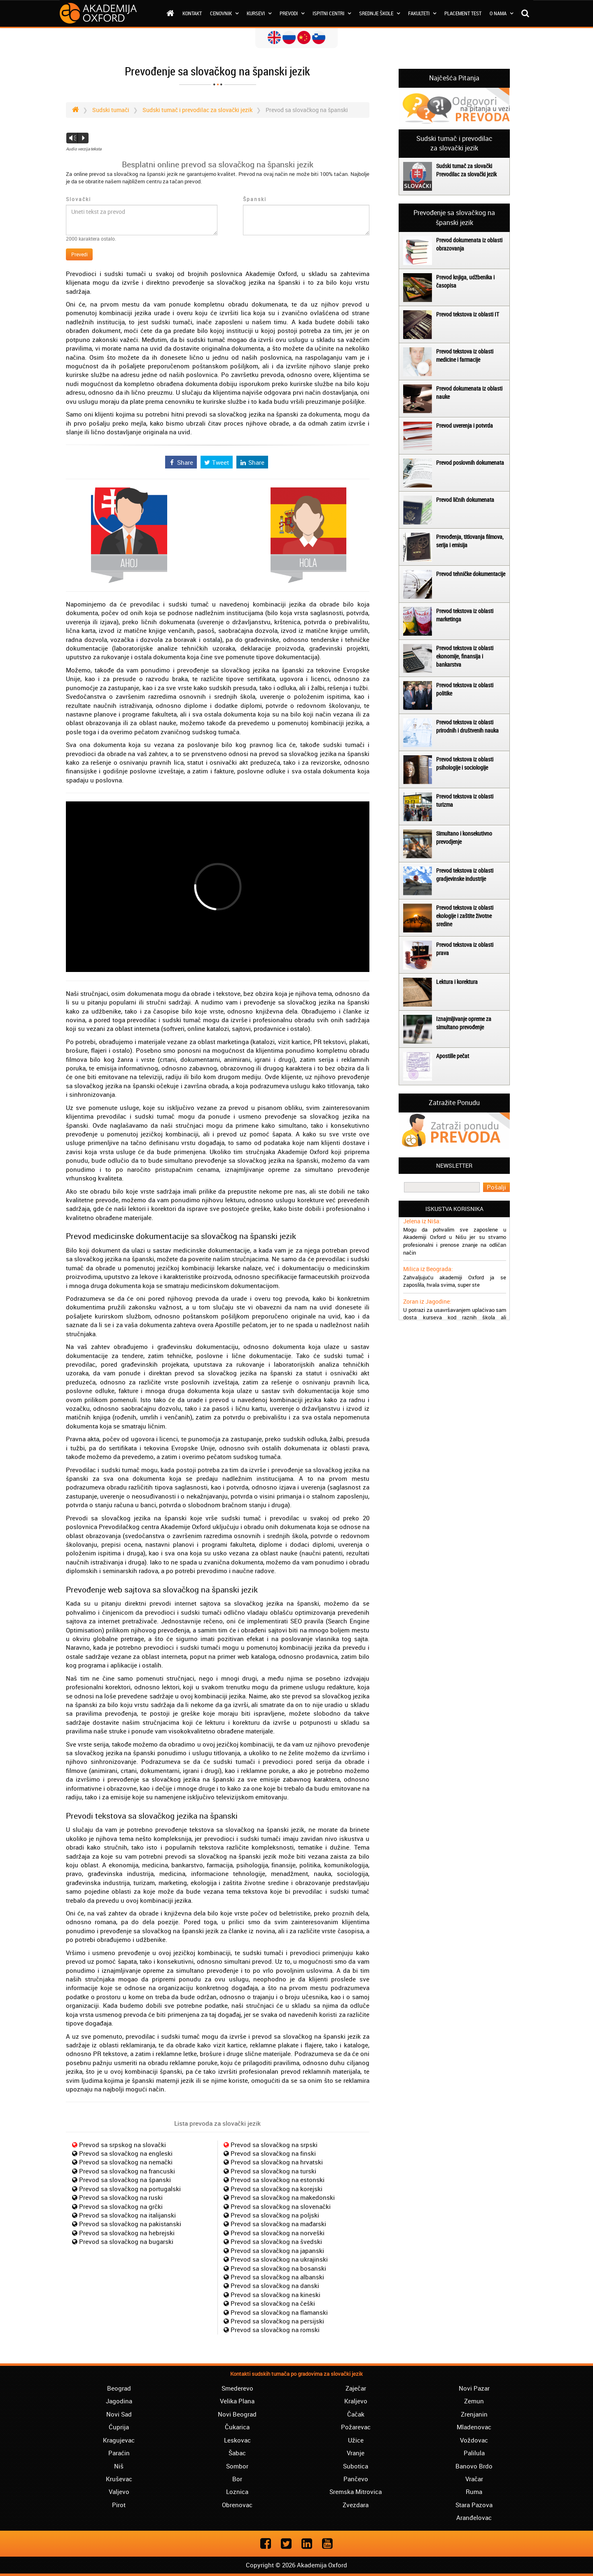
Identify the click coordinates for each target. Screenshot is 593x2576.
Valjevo (119, 2491)
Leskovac (237, 2440)
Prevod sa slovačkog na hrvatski (277, 2162)
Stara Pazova (474, 2505)
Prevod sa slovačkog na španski (125, 2180)
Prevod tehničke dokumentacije (470, 574)
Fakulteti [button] (422, 13)
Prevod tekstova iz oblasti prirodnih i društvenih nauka (467, 726)
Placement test (462, 13)
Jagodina (119, 2401)
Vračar (474, 2479)
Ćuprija (119, 2427)
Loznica (237, 2491)
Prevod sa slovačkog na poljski (275, 2215)
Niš (119, 2466)
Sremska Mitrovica (355, 2491)
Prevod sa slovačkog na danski (275, 2285)
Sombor (237, 2466)
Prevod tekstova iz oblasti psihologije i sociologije (464, 763)
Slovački (78, 199)
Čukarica (237, 2427)
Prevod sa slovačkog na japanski (277, 2250)
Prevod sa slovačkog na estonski (278, 2180)
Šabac (237, 2453)
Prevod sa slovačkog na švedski (276, 2241)
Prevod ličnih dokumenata (465, 499)
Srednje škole (379, 13)
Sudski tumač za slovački (464, 166)
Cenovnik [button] (224, 13)
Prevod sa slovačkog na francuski (127, 2171)
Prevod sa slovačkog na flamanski (279, 2312)
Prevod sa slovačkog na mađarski (278, 2224)
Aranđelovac (474, 2517)
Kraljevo (355, 2401)
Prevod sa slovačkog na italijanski (127, 2215)
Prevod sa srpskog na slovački (122, 2144)
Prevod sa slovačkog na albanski (277, 2277)
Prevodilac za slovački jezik (466, 174)
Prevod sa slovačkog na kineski (275, 2294)
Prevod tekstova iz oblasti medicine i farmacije (464, 355)
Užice (356, 2440)
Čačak (355, 2414)
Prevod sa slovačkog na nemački (126, 2162)
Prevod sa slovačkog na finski (273, 2153)
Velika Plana (237, 2401)
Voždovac (474, 2440)
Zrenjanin (474, 2414)
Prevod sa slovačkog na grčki (121, 2206)
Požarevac (356, 2427)
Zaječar (356, 2388)
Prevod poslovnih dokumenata (470, 462)
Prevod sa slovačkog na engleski (126, 2153)
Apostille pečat (452, 1056)
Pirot (119, 2505)
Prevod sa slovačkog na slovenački (281, 2206)
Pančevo (355, 2479)
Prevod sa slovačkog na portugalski (130, 2189)
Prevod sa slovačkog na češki (273, 2303)
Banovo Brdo (474, 2466)
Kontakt (192, 13)
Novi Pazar (474, 2388)
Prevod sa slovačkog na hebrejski (127, 2233)
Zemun (474, 2401)
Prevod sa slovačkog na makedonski (283, 2197)
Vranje (355, 2453)
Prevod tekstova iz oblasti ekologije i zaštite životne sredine (464, 916)
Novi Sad (119, 2414)
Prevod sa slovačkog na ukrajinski (279, 2259)
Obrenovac (237, 2505)
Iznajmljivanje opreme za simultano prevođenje (463, 1023)
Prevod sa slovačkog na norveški (278, 2233)
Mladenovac (474, 2427)
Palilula (474, 2453)
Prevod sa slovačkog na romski (275, 2329)
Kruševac (119, 2479)
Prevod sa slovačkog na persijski (277, 2321)
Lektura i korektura (457, 982)
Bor (237, 2479)
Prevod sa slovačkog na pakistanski (130, 2224)
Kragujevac (119, 2440)
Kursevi (259, 13)
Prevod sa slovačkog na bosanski (278, 2268)
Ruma (474, 2491)
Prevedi (79, 254)
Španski (254, 199)
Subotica (355, 2466)
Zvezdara (356, 2505)
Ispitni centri (332, 13)
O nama (501, 13)
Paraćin (119, 2453)
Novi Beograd (237, 2414)
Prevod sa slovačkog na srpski (274, 2144)
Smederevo (237, 2388)
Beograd (119, 2388)
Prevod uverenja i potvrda (464, 425)
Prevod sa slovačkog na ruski (121, 2197)
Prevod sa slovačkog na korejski (276, 2189)
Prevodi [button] (292, 13)
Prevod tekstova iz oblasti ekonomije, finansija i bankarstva (464, 656)
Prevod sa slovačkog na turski (273, 2171)
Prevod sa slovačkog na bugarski (126, 2241)
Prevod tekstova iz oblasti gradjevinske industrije (464, 874)
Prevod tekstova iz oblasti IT (467, 314)
